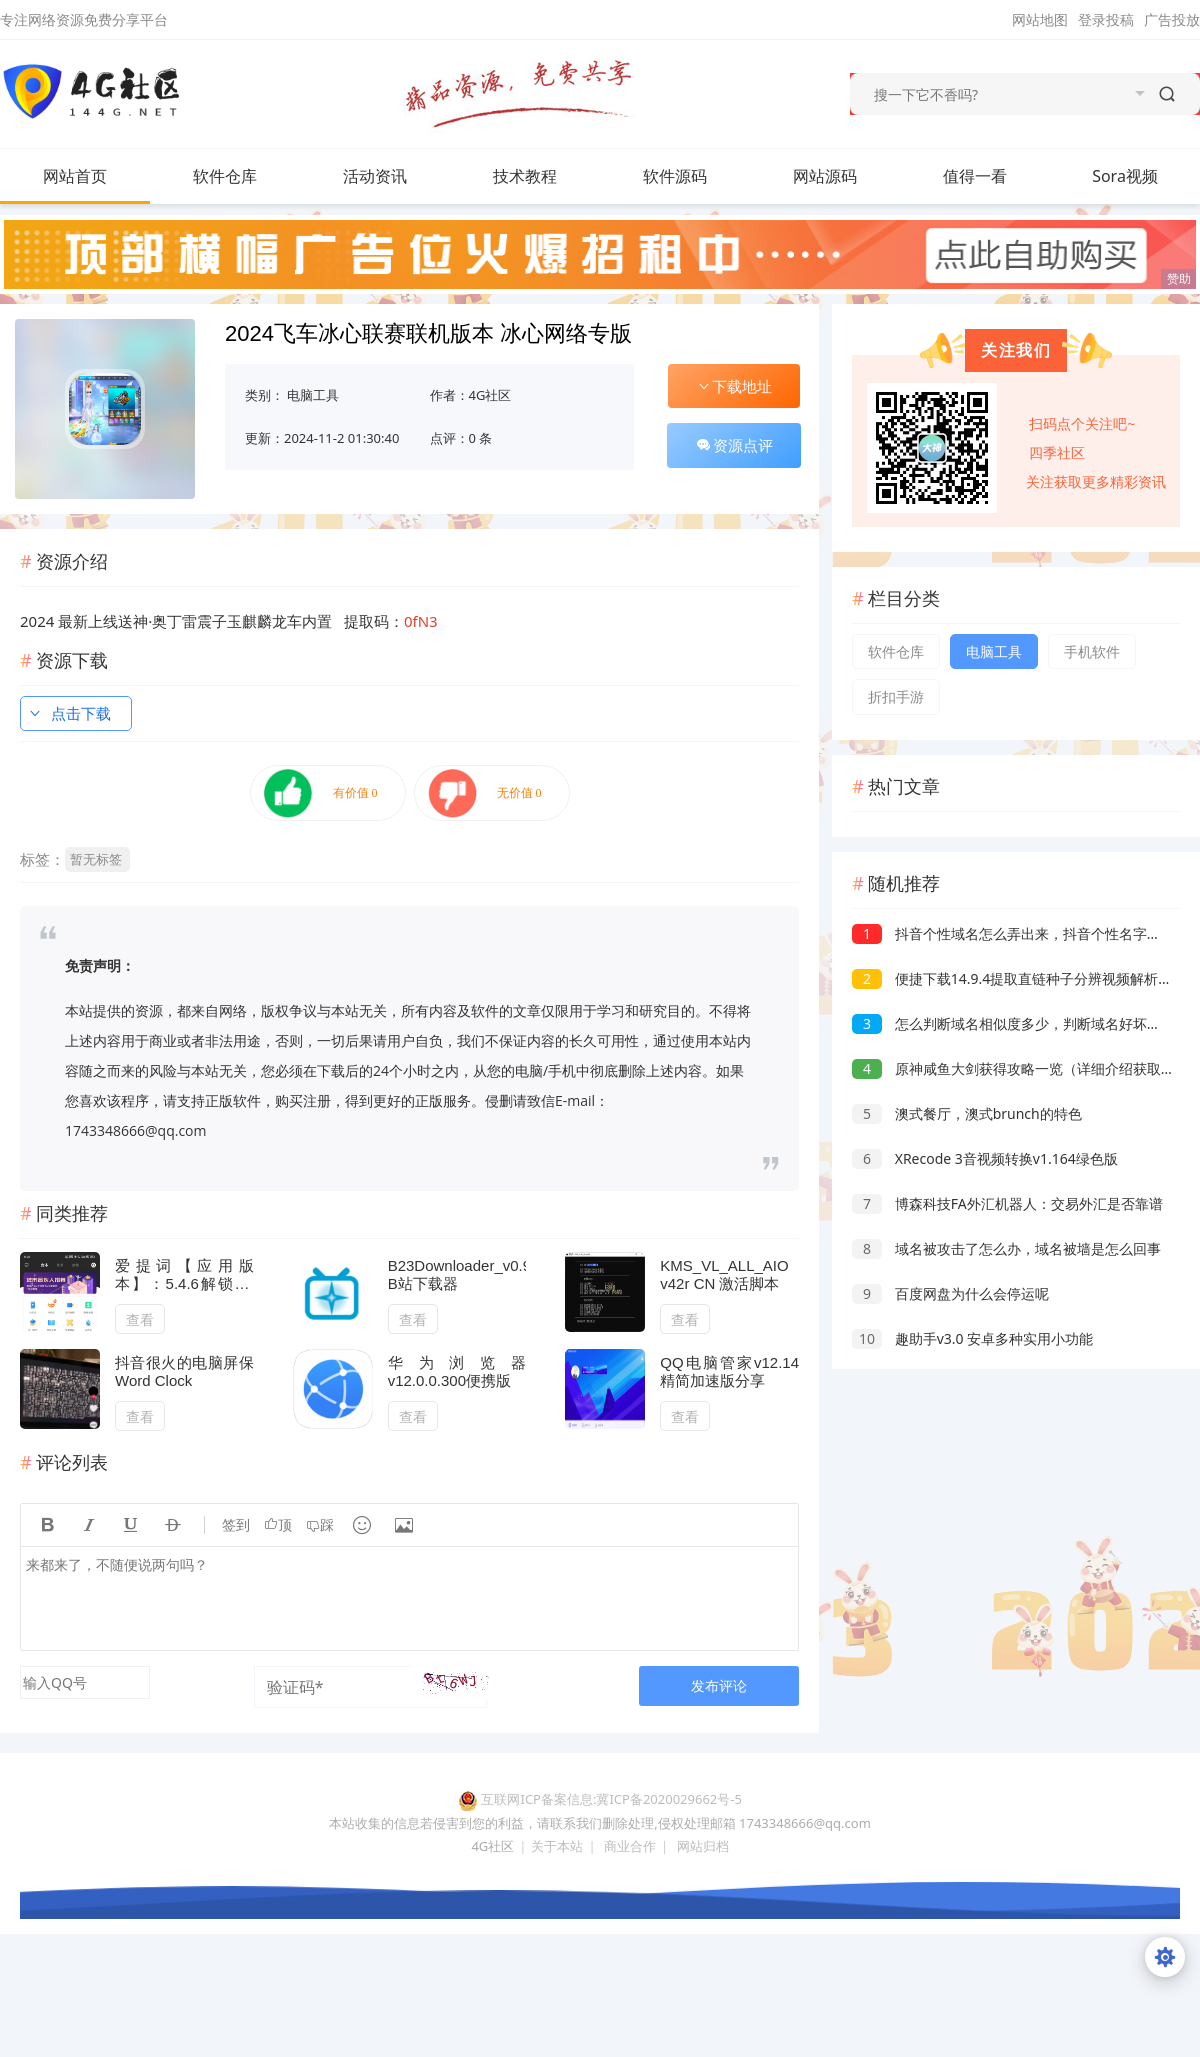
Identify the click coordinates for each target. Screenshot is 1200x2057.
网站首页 (75, 176)
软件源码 (695, 176)
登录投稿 (1106, 19)
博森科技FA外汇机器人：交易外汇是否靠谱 (1007, 1203)
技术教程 (545, 176)
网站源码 (845, 176)
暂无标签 (96, 859)
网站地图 (1040, 19)
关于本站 (557, 1846)
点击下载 (69, 713)
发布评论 (719, 1685)
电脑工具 (313, 395)
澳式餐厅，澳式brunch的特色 (967, 1113)
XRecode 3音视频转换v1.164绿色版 (985, 1158)
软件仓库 (245, 176)
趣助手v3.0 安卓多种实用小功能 (972, 1338)
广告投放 (1172, 19)
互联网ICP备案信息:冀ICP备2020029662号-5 (611, 1799)
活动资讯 (395, 176)
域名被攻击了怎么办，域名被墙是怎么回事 (1006, 1248)
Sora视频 (1125, 176)
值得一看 (995, 176)
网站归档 (703, 1846)
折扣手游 (896, 696)
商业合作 (630, 1846)
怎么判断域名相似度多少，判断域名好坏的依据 (1020, 1023)
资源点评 (734, 445)
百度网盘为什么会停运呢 (950, 1293)
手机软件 (1092, 651)
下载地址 (734, 386)
